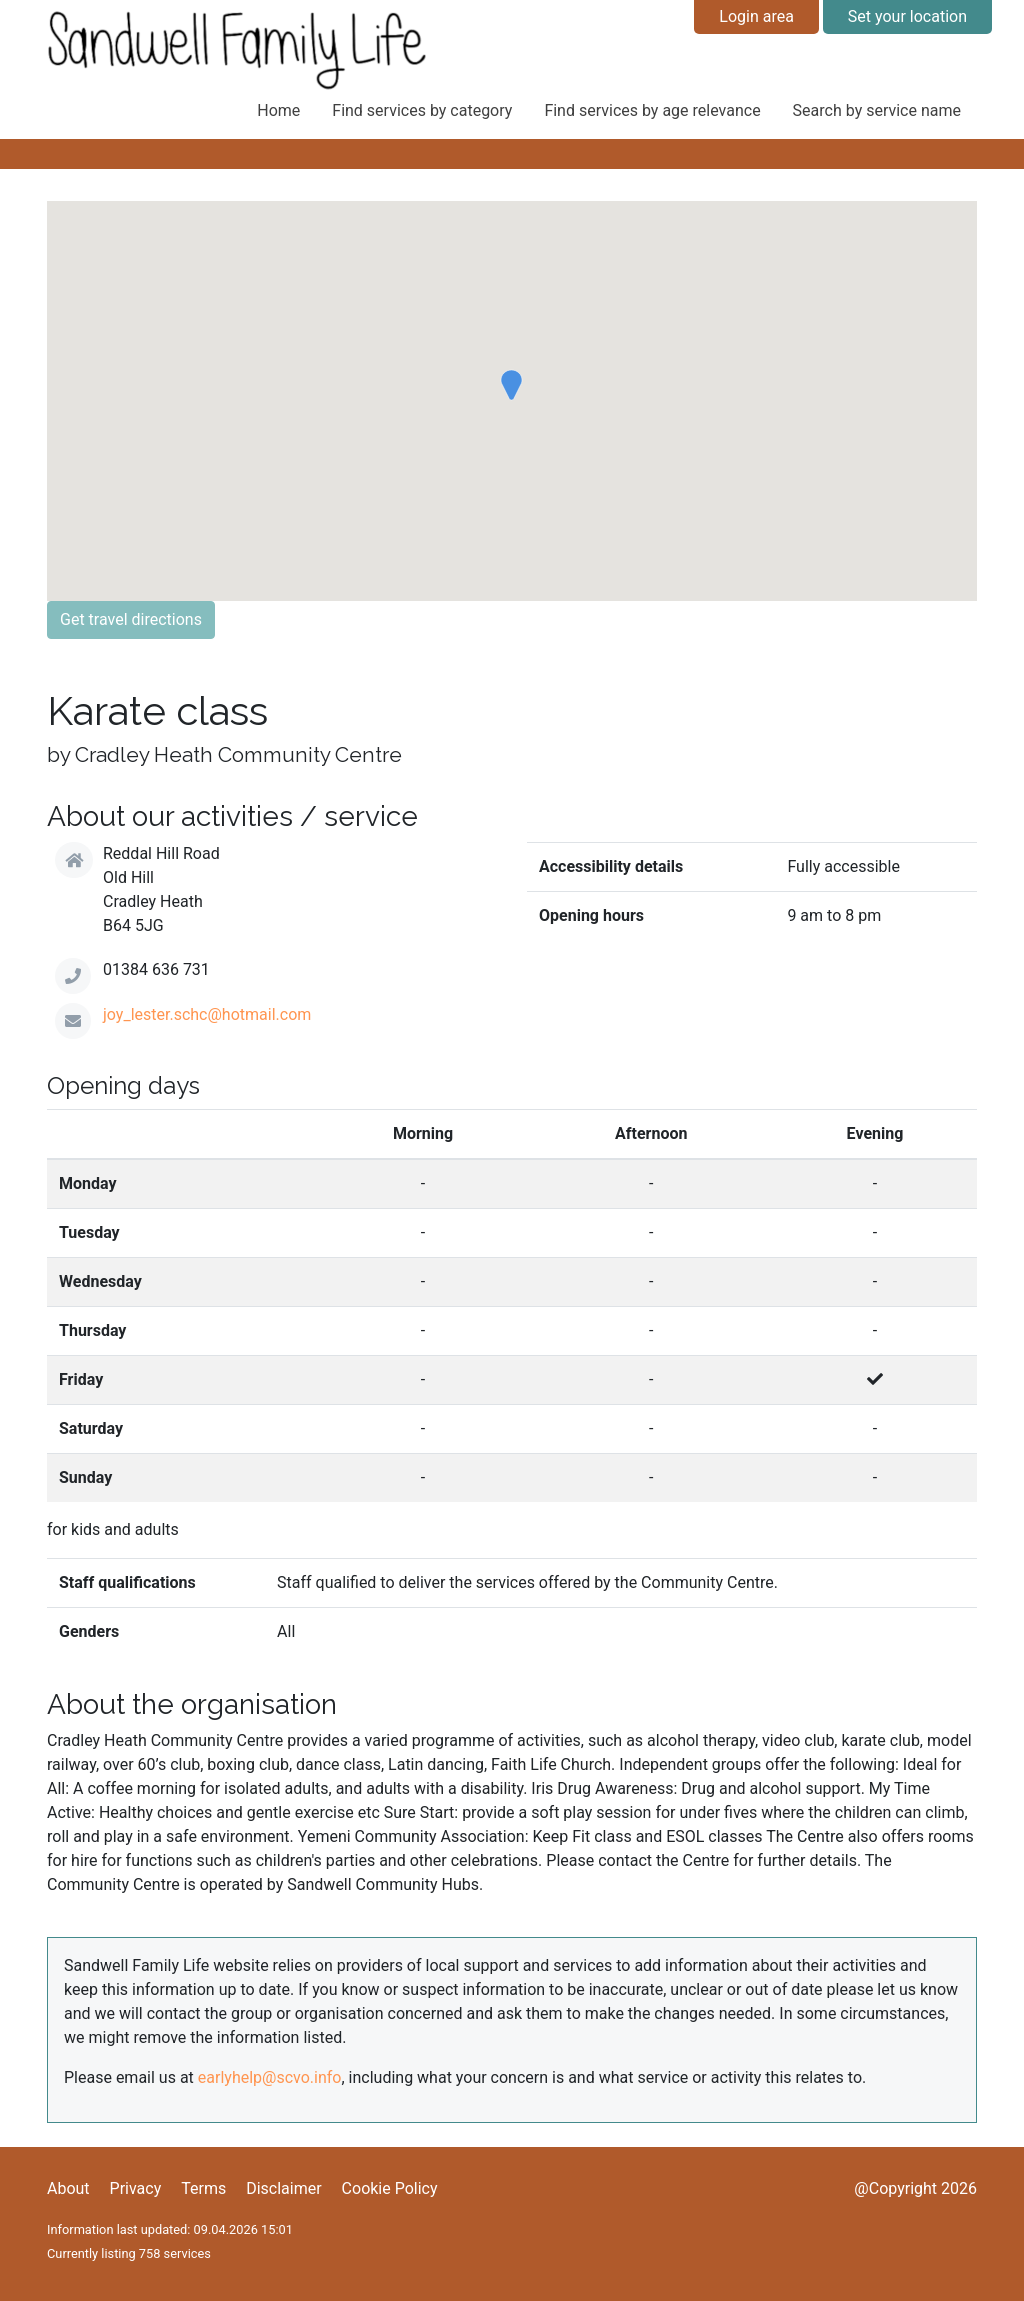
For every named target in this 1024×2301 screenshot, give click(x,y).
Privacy (136, 2188)
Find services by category (422, 110)
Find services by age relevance (652, 110)
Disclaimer (283, 2188)
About (68, 2188)
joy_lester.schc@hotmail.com (207, 1014)
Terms (203, 2188)
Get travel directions (131, 619)
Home (278, 110)
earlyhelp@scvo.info (270, 2077)
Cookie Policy (390, 2188)
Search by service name (877, 110)
